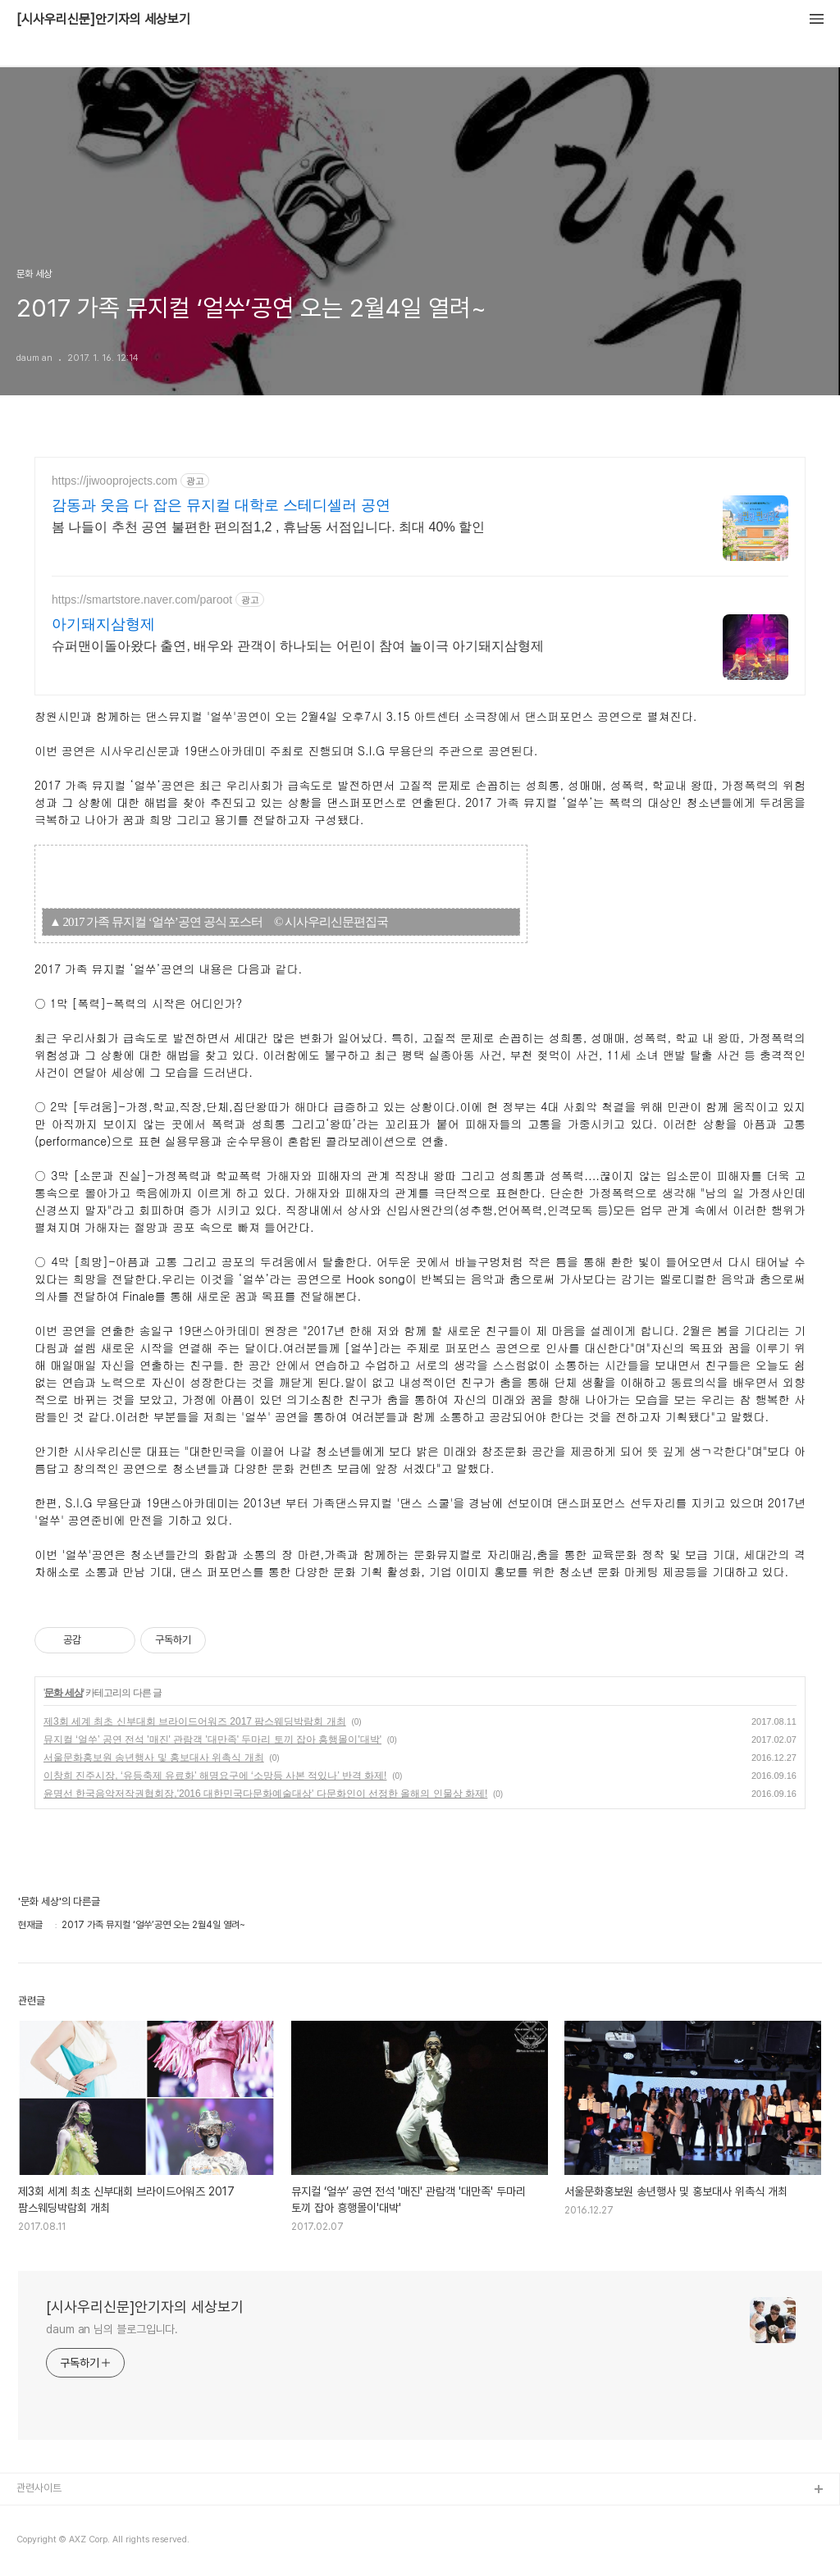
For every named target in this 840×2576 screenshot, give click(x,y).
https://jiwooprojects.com (114, 480)
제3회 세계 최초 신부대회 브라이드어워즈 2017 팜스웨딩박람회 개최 (194, 1721)
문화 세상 (63, 1692)
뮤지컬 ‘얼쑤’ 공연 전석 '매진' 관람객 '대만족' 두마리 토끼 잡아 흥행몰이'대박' (212, 1739)
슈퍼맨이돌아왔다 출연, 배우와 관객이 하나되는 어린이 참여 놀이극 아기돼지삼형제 (298, 646)
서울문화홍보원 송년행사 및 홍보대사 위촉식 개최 (153, 1757)
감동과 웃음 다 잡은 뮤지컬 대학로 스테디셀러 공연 (221, 505)
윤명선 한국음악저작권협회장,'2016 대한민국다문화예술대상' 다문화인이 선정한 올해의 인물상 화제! (265, 1793)
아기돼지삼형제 (103, 624)
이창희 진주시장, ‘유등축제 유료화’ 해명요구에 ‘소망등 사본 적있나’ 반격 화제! (214, 1775)
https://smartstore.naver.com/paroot (142, 599)
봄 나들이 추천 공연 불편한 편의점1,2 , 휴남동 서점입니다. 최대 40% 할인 (268, 527)
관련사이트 (39, 2488)
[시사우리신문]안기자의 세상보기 (103, 19)
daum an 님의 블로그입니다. (112, 2329)
